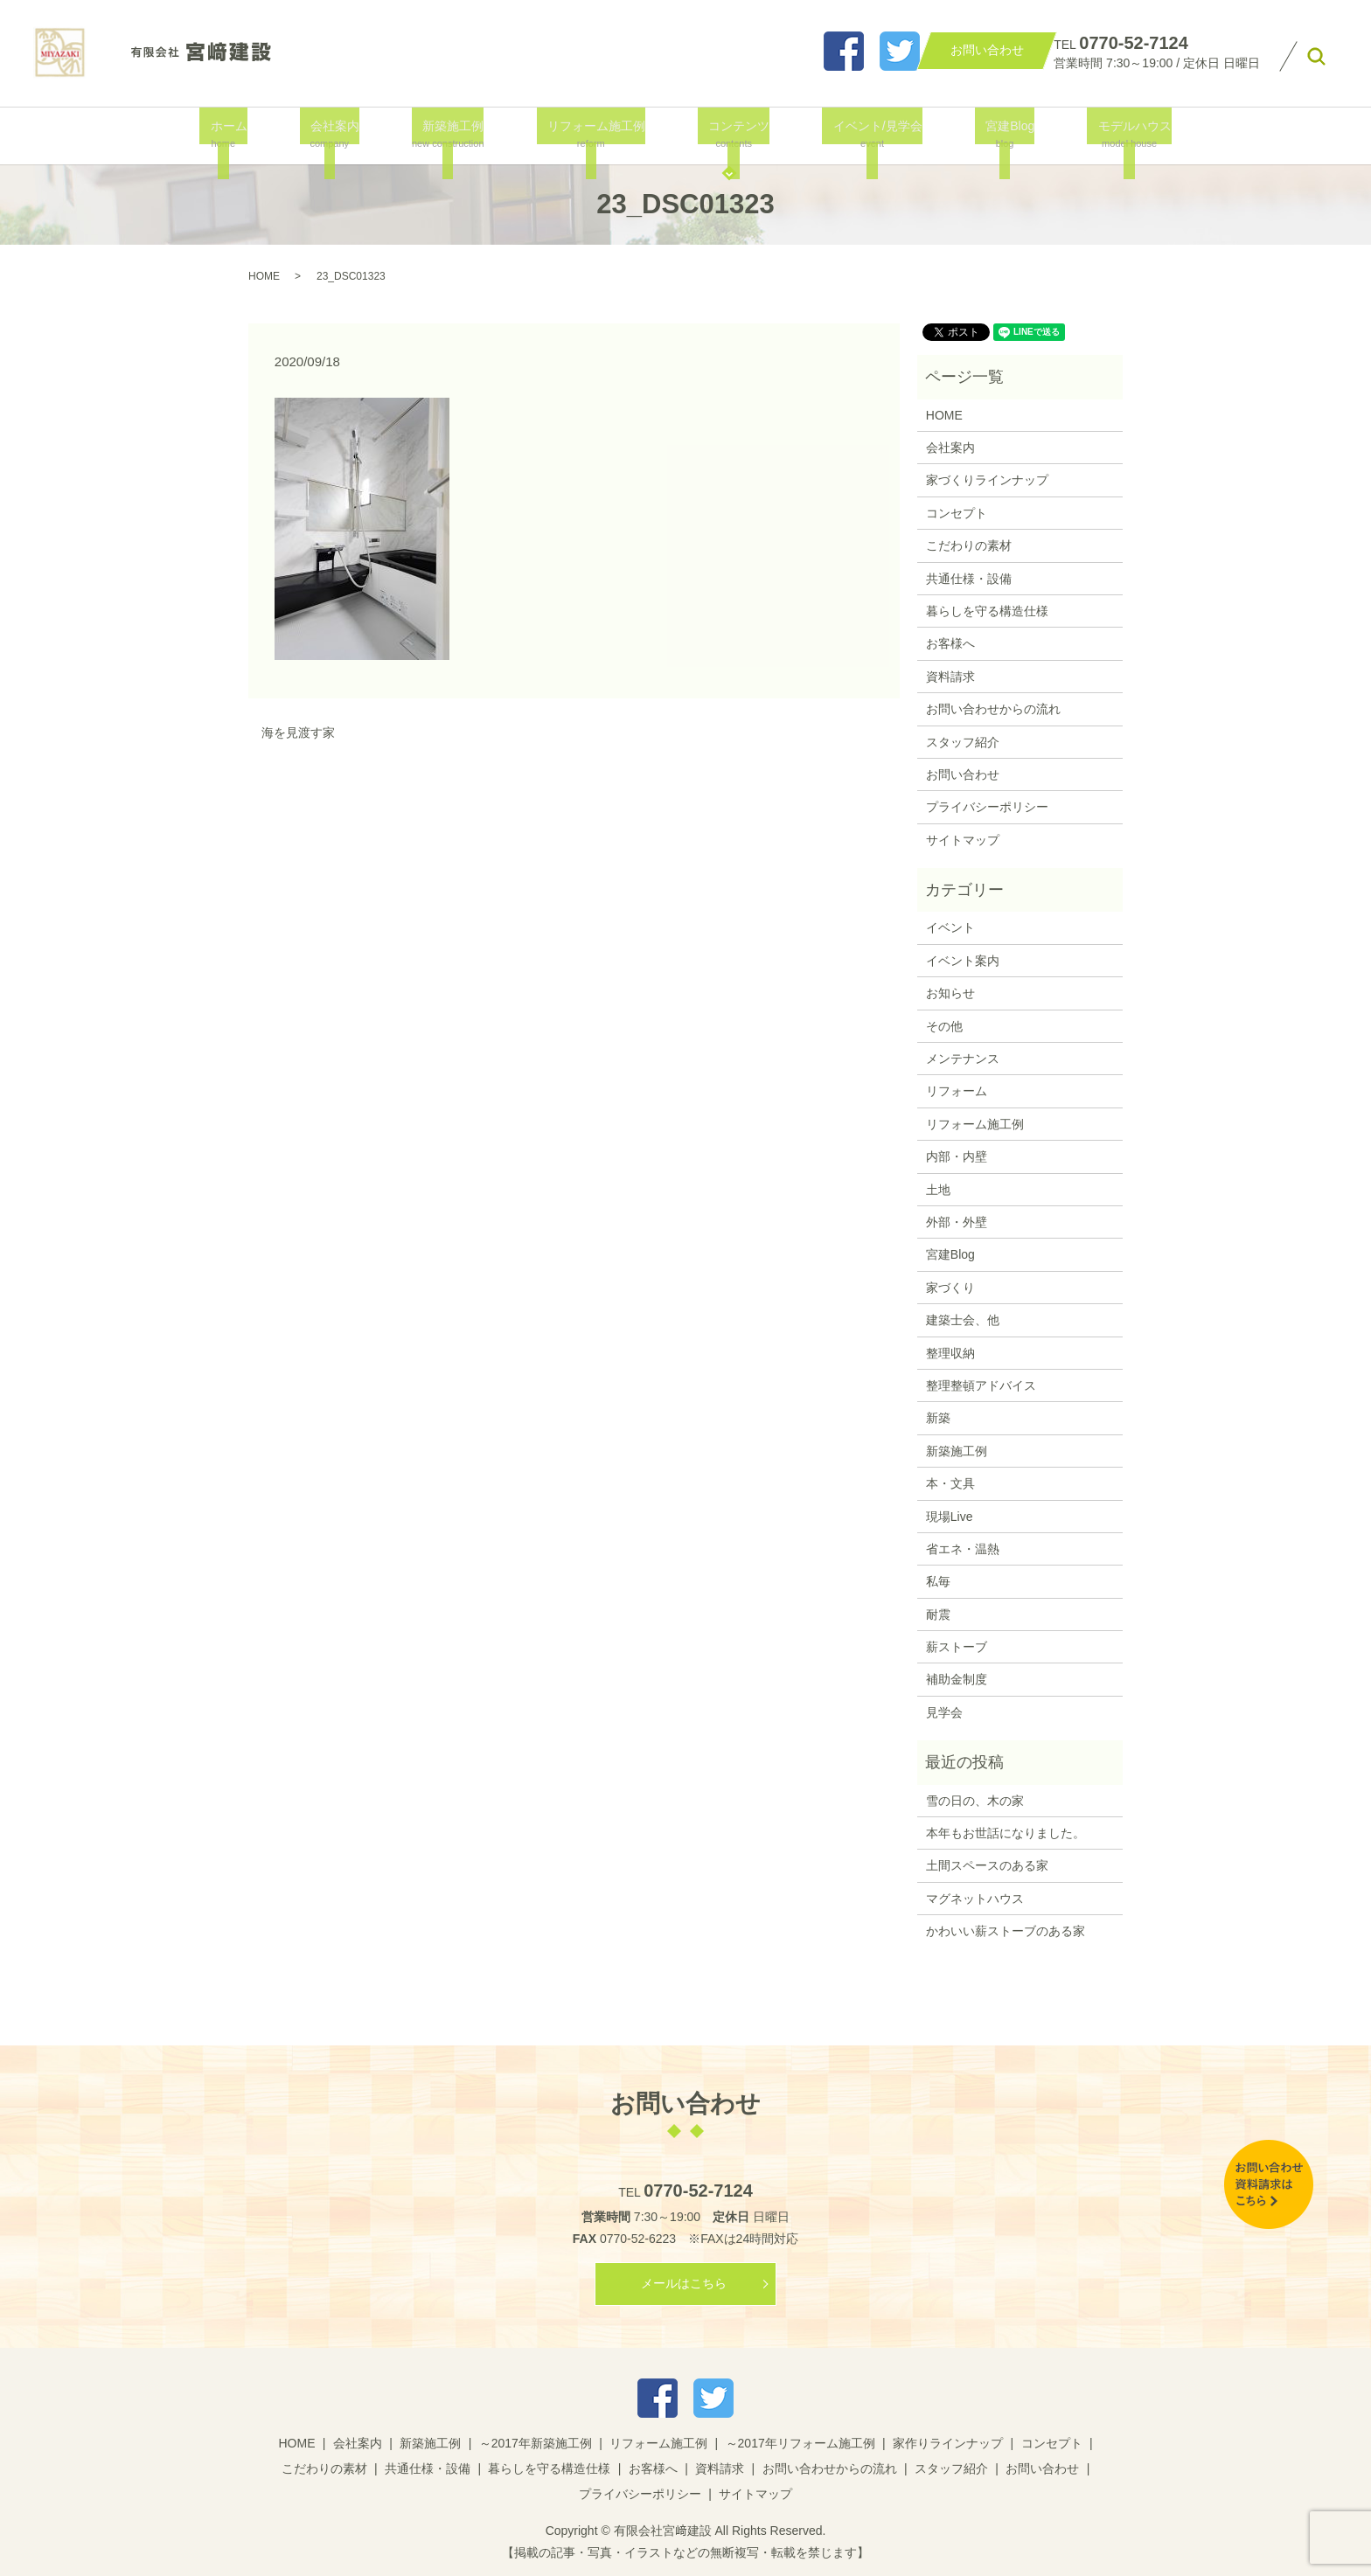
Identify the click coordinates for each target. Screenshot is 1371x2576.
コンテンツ (733, 134)
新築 (938, 1418)
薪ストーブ (956, 1647)
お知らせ (950, 993)
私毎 (938, 1581)
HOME (264, 276)
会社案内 (339, 134)
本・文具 (950, 1483)
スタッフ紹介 (962, 742)
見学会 (944, 1712)
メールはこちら (684, 2283)
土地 (938, 1190)
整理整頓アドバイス (981, 1385)
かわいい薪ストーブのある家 (1005, 1931)
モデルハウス (1110, 134)
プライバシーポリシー (987, 807)
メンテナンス (962, 1059)
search (1317, 57)
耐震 (938, 1614)
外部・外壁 (956, 1222)
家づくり (950, 1288)
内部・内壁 (956, 1156)
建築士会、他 (962, 1320)
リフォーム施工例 (595, 134)
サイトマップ (962, 840)
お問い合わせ (962, 774)
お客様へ (950, 643)
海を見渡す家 (298, 732)
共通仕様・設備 (969, 579)
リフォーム (956, 1091)
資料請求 (950, 677)
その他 (944, 1026)
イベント (950, 927)
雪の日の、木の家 (975, 1801)
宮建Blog (992, 134)
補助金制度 (956, 1679)
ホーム (241, 134)
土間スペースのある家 (987, 1865)
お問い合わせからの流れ (993, 709)
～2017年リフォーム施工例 (800, 2443)
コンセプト (956, 513)
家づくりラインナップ (987, 480)
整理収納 (950, 1353)
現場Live (949, 1517)
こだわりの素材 (969, 545)
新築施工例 (454, 134)
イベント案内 (962, 961)
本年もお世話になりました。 (1005, 1833)
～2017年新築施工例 (535, 2443)
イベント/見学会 (866, 134)
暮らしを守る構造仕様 (987, 611)
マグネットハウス (975, 1899)
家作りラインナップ (948, 2443)
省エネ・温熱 (962, 1549)
